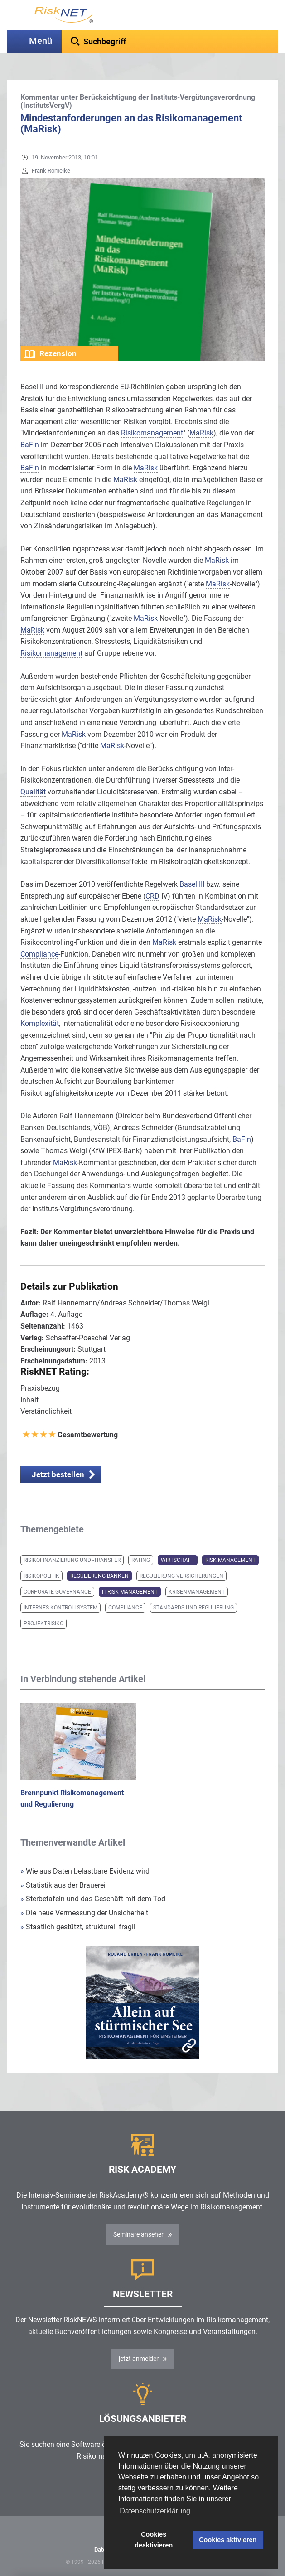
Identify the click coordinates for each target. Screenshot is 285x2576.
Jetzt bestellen (58, 1474)
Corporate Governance (57, 1592)
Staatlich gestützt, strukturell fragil (77, 1927)
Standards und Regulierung (193, 1608)
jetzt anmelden (139, 2358)
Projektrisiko (43, 1623)
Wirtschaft (177, 1560)
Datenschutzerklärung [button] (155, 2511)
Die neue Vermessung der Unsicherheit (84, 1913)
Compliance (125, 1608)
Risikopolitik (41, 1576)
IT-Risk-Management (130, 1592)
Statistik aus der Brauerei (63, 1885)
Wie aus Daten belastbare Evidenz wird (85, 1871)
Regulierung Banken (99, 1576)
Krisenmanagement (197, 1592)
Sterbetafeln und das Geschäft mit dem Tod (92, 1899)
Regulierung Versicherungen (181, 1576)
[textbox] (169, 41)
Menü (40, 41)
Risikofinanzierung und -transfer (72, 1560)
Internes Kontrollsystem (60, 1608)
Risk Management (230, 1560)
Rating (140, 1560)
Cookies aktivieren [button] (227, 2539)
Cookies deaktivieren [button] (154, 2540)
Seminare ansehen (139, 2234)
